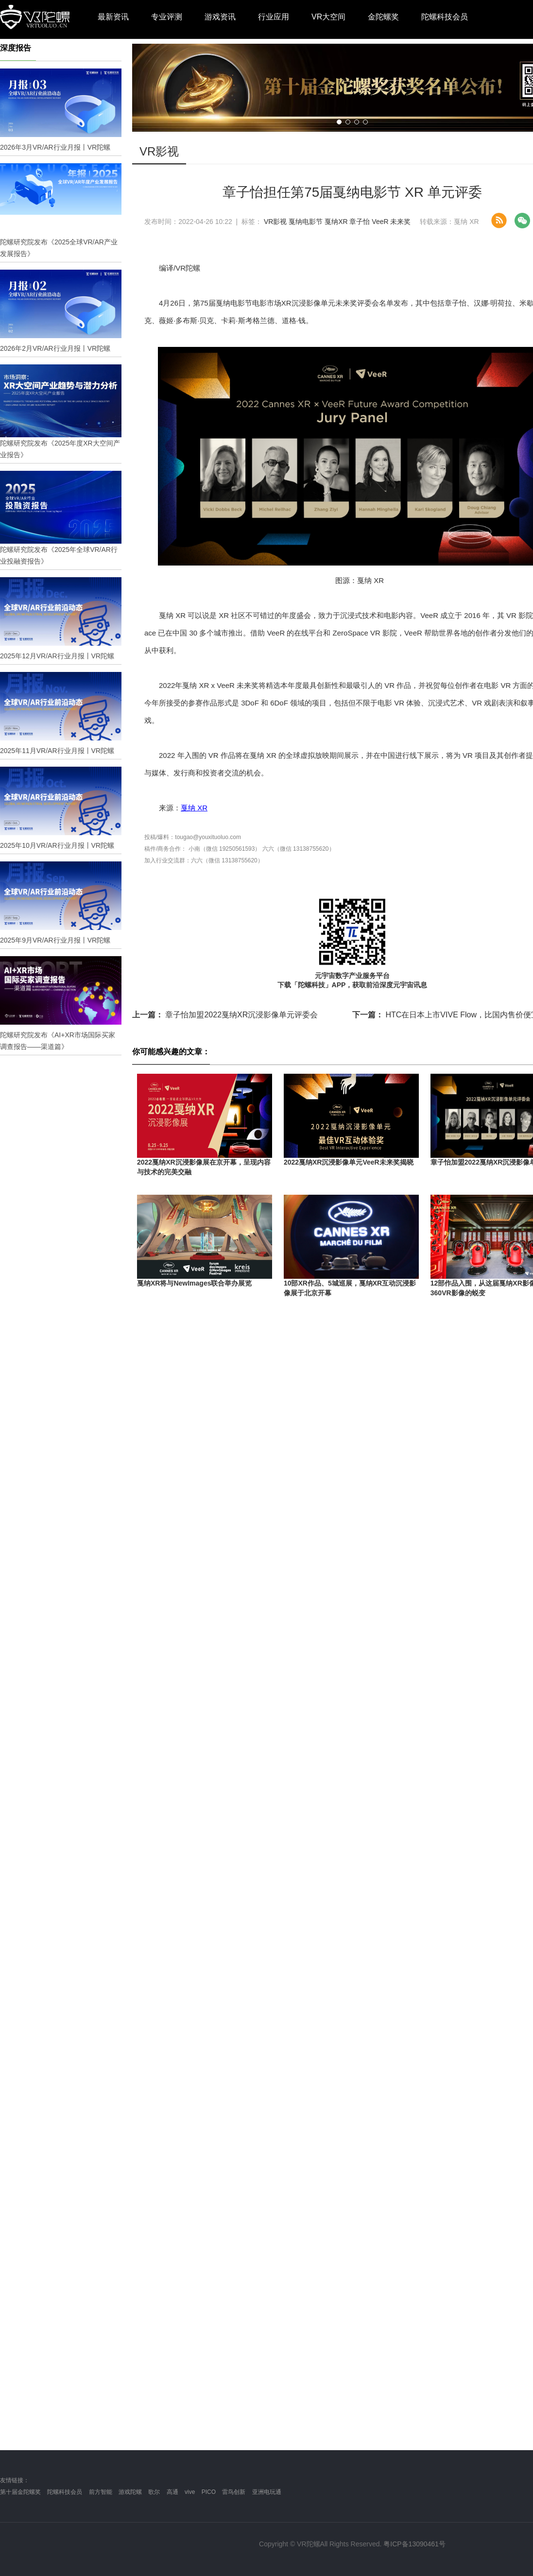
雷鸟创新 (233, 2492)
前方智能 (100, 2492)
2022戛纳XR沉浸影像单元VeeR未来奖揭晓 (348, 1162)
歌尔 (154, 2492)
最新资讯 (113, 17)
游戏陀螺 (130, 2492)
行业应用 (273, 17)
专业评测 (166, 17)
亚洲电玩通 (266, 2492)
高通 (172, 2492)
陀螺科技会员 (444, 17)
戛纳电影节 (306, 221)
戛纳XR (336, 221)
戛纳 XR (194, 808)
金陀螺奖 (383, 17)
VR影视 (275, 221)
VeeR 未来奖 (391, 221)
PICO (209, 2492)
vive (190, 2492)
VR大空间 (328, 17)
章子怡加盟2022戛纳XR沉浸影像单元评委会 (225, 1015)
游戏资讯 (220, 17)
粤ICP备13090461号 (414, 2544)
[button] (339, 122)
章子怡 (359, 221)
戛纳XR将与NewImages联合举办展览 (194, 1283)
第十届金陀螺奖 (20, 2492)
